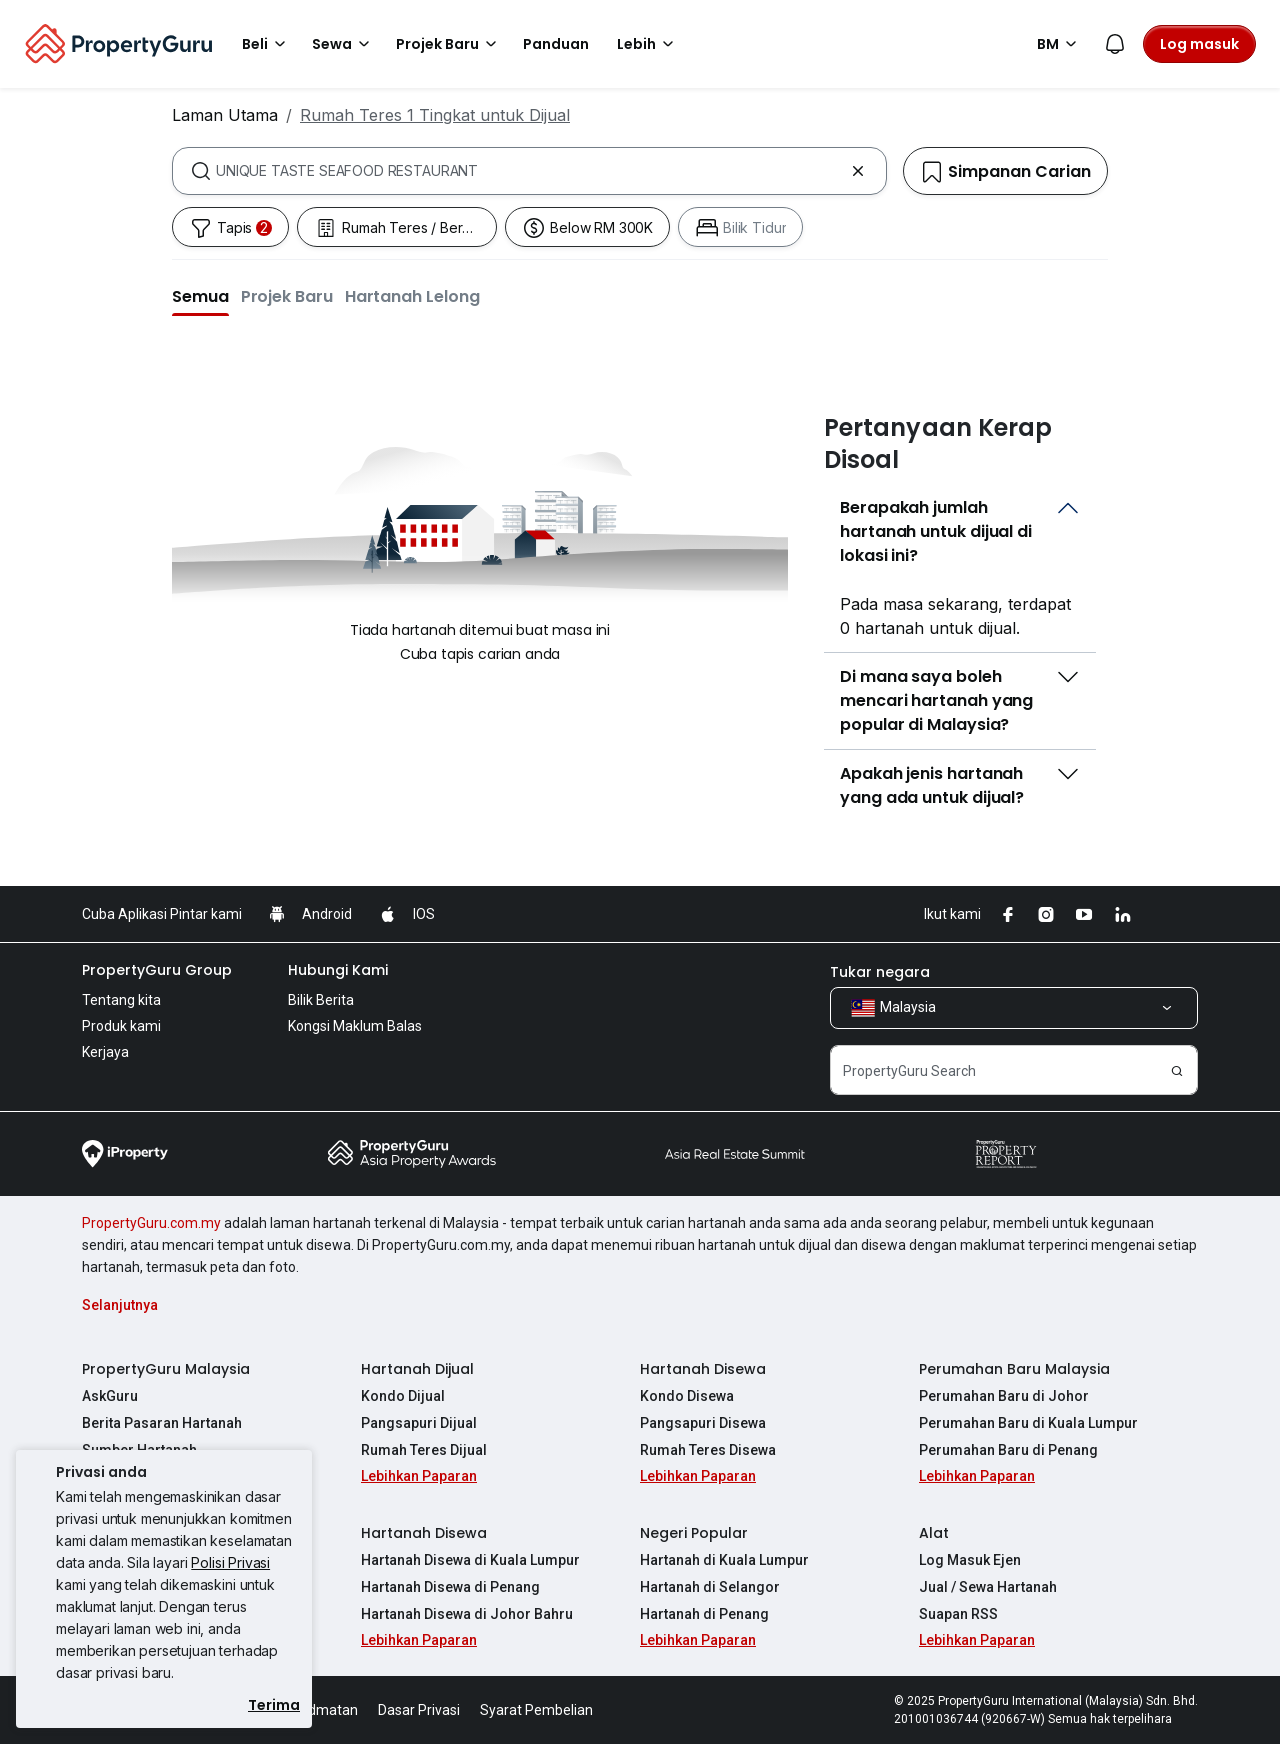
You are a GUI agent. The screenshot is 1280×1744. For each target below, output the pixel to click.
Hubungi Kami (338, 970)
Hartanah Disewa (703, 1369)
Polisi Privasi (230, 1562)
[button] (200, 296)
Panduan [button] (556, 44)
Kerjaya (105, 1052)
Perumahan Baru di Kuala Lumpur (1028, 1423)
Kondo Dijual (403, 1396)
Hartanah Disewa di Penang (450, 1587)
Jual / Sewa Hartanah (988, 1587)
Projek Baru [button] (449, 44)
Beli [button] (267, 44)
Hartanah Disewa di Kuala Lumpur (470, 1560)
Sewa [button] (344, 44)
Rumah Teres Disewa (708, 1450)
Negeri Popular (694, 1533)
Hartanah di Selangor (710, 1587)
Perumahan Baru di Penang (1008, 1450)
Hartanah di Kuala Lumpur (724, 1560)
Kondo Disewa (687, 1396)
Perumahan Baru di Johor (1004, 1396)
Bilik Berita (321, 1000)
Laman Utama (225, 115)
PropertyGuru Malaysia (166, 1369)
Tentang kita (121, 1000)
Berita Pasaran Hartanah (162, 1423)
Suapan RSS (958, 1614)
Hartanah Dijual (417, 1369)
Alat (934, 1533)
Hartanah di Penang (704, 1614)
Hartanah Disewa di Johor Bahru (467, 1614)
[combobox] (529, 171)
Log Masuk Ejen (970, 1560)
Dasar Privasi (419, 1710)
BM (1060, 44)
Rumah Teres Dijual (424, 1450)
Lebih (648, 44)
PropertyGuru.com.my (151, 1223)
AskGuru (110, 1396)
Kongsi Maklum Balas (355, 1026)
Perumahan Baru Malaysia (1014, 1369)
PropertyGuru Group (157, 970)
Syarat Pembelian (536, 1710)
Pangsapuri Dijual (419, 1423)
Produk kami (121, 1026)
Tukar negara (880, 972)
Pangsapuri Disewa (703, 1423)
